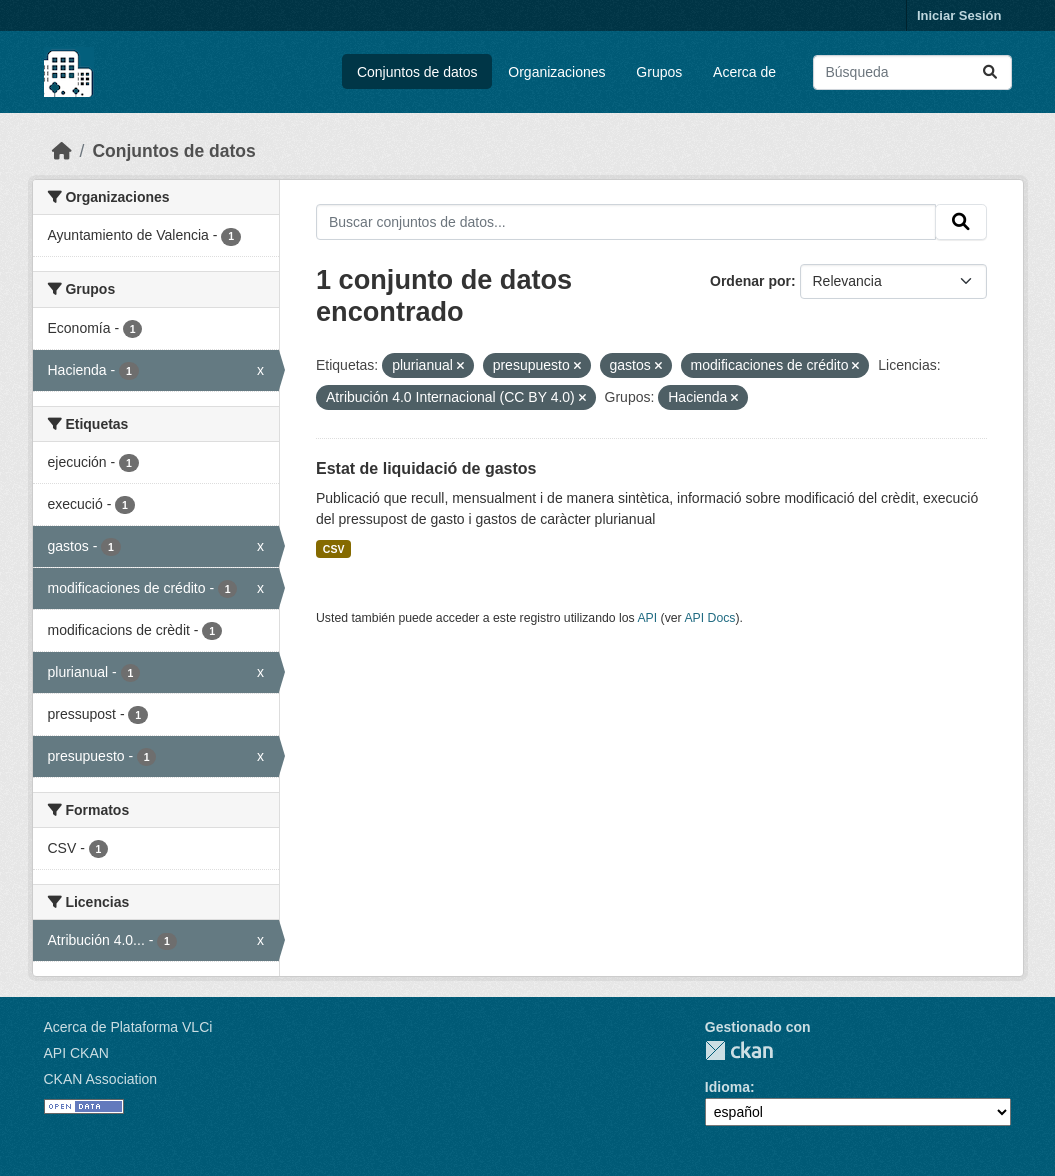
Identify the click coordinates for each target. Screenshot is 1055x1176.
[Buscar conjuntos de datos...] (912, 72)
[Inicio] (62, 151)
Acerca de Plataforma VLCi (128, 1027)
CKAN (739, 1050)
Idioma (727, 1087)
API (647, 618)
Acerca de (744, 72)
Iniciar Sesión (959, 15)
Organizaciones (556, 72)
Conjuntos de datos (417, 72)
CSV (334, 549)
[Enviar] (990, 72)
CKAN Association (101, 1079)
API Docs (709, 618)
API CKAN (76, 1053)
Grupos (659, 72)
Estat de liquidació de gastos (426, 468)
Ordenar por (750, 281)
